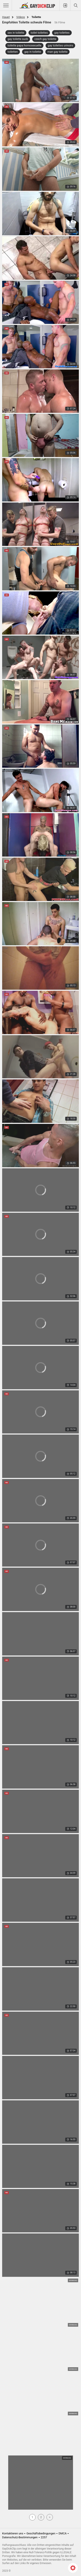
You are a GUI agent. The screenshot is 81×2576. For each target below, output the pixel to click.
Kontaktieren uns (12, 2533)
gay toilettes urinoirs (60, 45)
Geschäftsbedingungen (40, 2533)
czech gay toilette (45, 39)
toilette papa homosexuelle (24, 45)
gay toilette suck (18, 39)
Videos (20, 17)
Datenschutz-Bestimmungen (20, 2537)
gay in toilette (32, 51)
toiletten (13, 51)
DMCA (63, 2533)
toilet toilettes (39, 32)
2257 (44, 2537)
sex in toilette (16, 32)
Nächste (49, 2517)
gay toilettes (62, 32)
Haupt (6, 17)
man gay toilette (58, 51)
